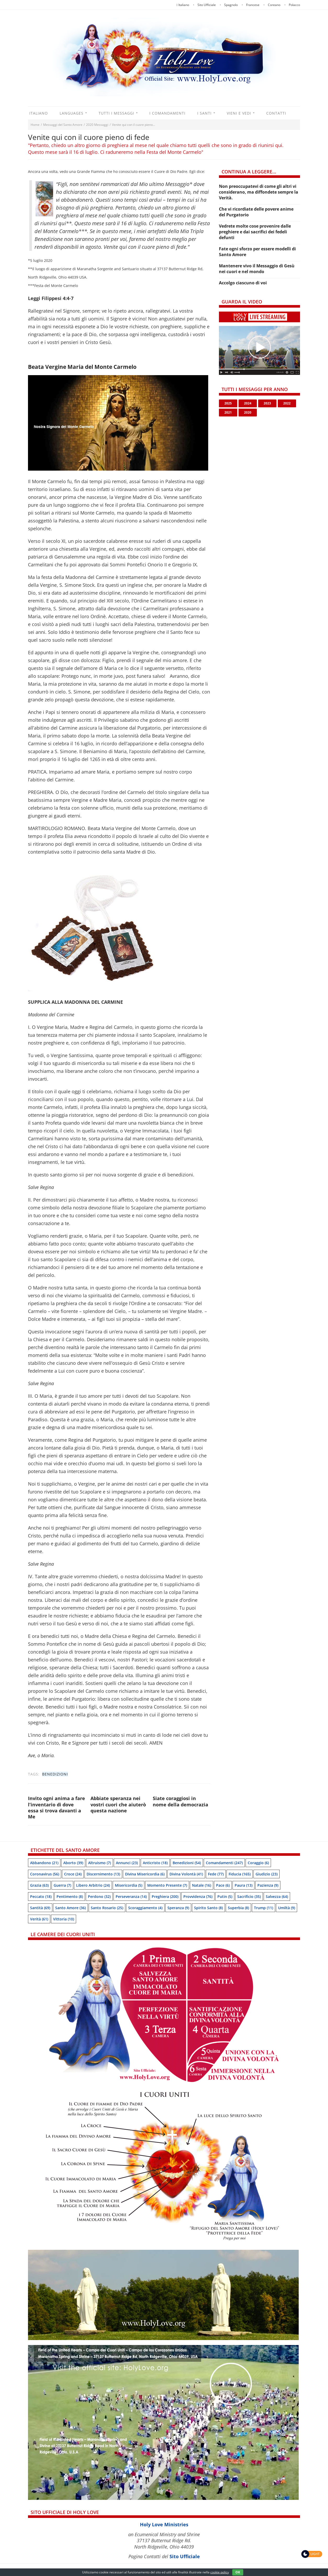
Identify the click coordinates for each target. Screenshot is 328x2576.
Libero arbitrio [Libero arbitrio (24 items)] (93, 1885)
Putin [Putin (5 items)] (224, 1896)
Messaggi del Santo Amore (62, 124)
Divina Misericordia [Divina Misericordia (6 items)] (145, 1874)
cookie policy (219, 2572)
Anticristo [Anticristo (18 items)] (155, 1862)
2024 (247, 403)
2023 (267, 403)
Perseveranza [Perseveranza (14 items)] (131, 1896)
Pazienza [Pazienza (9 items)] (267, 1885)
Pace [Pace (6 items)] (223, 1885)
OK (237, 2572)
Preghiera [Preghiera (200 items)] (165, 1896)
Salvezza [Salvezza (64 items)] (277, 1896)
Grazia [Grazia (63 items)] (39, 1885)
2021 (228, 412)
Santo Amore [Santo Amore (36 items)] (70, 1907)
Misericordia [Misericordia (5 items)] (128, 1885)
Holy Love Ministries (164, 2524)
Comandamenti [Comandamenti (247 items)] (224, 1862)
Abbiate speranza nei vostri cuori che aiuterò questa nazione (118, 1804)
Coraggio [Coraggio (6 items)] (258, 1862)
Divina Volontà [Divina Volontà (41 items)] (186, 1874)
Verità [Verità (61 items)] (39, 1919)
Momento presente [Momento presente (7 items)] (167, 1885)
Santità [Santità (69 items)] (40, 1907)
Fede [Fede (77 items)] (216, 1874)
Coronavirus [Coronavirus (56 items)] (44, 1874)
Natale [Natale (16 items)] (201, 1885)
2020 (247, 412)
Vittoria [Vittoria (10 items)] (63, 1919)
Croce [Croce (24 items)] (73, 1874)
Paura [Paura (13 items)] (243, 1885)
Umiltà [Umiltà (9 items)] (286, 1907)
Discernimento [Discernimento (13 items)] (103, 1874)
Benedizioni (55, 1774)
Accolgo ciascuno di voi (243, 283)
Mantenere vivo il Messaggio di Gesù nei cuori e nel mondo (257, 268)
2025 (228, 403)
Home (35, 124)
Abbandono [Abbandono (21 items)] (44, 1862)
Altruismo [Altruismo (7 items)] (99, 1862)
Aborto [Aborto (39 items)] (73, 1862)
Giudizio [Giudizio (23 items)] (267, 1874)
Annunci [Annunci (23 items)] (127, 1862)
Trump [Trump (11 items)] (263, 1907)
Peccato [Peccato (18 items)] (41, 1896)
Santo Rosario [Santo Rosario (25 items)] (107, 1907)
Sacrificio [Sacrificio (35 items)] (249, 1896)
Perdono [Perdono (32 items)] (99, 1896)
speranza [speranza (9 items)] (178, 1907)
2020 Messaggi (97, 124)
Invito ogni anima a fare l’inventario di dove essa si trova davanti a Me (56, 1807)
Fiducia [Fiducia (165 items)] (240, 1874)
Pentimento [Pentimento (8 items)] (69, 1896)
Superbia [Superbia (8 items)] (238, 1907)
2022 (287, 403)
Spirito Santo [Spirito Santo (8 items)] (208, 1907)
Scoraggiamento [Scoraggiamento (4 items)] (145, 1907)
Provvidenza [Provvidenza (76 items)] (197, 1896)
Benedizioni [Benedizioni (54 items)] (187, 1862)
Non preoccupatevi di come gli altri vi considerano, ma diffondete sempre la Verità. (258, 192)
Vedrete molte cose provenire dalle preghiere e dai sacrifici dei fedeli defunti (255, 231)
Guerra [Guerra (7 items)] (62, 1885)
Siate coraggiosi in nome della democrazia (180, 1801)
